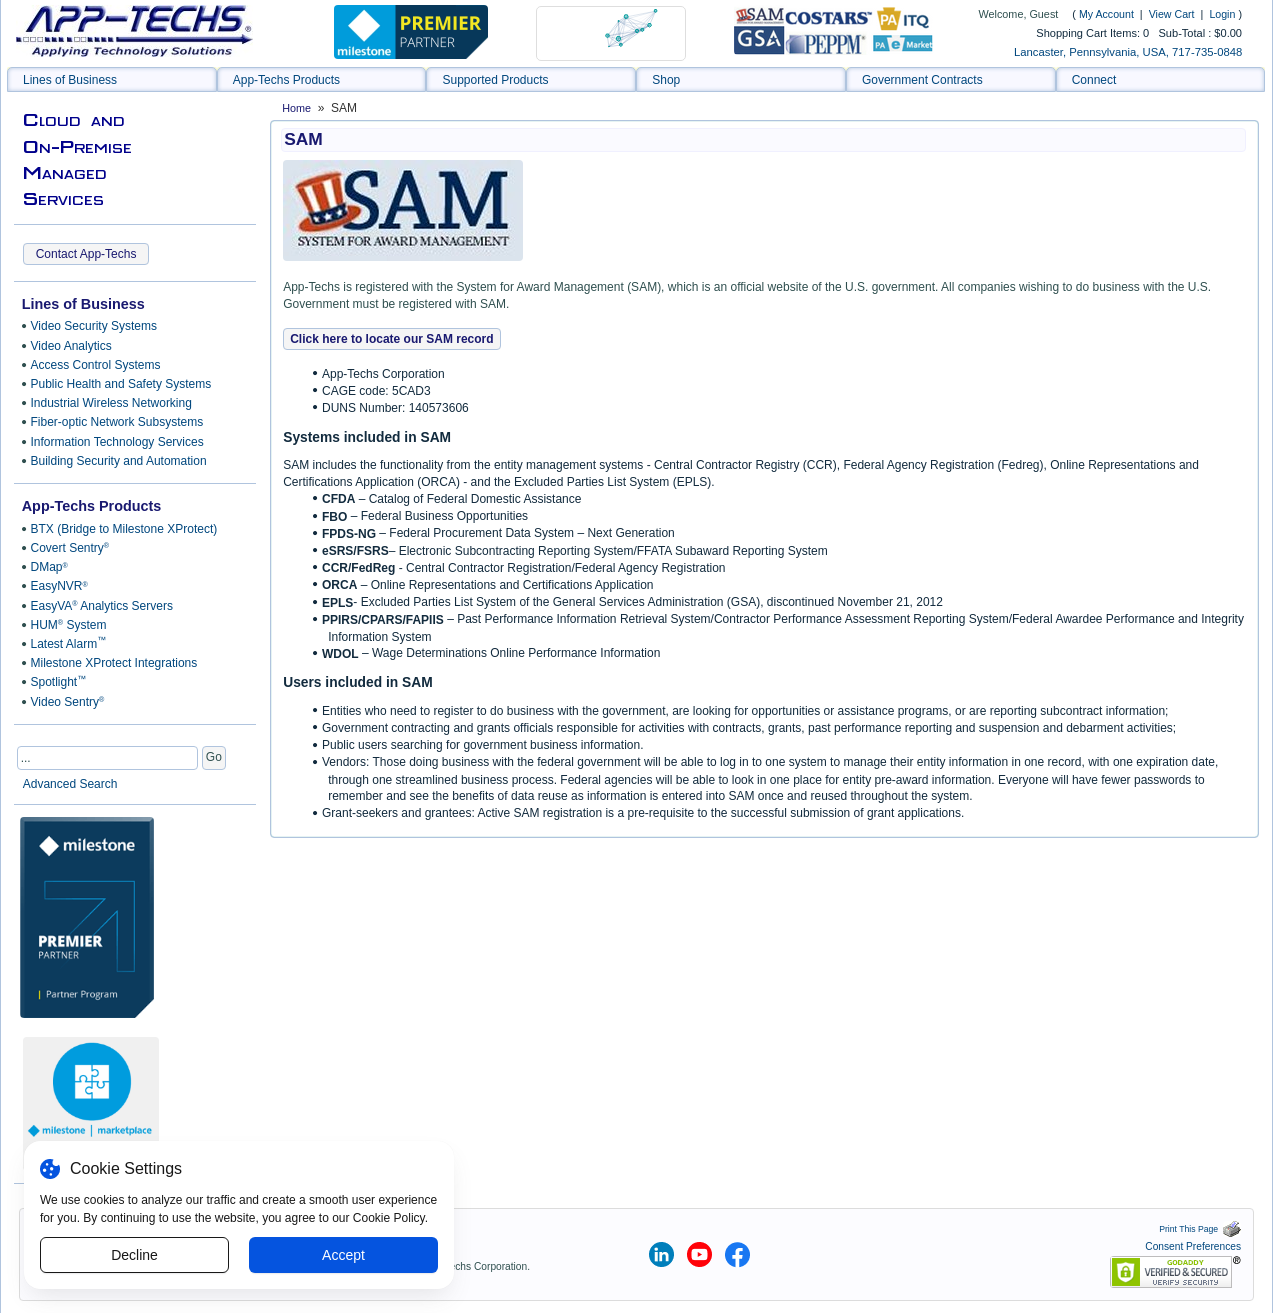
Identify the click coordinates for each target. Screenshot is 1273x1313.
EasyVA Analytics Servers (102, 606)
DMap (49, 567)
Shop (666, 80)
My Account (1106, 14)
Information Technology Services (117, 442)
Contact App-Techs (86, 254)
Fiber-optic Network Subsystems (117, 422)
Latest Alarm (69, 643)
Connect (1094, 80)
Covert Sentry (70, 548)
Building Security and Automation (119, 461)
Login (1222, 14)
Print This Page (1200, 1229)
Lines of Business (70, 80)
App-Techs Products (286, 80)
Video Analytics (71, 346)
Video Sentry (68, 702)
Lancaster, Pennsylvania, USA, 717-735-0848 (1128, 52)
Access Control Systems (96, 365)
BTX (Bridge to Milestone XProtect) (124, 529)
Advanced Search (70, 784)
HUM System (69, 625)
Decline (134, 1255)
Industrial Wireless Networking (111, 403)
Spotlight (59, 682)
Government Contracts (922, 80)
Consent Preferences (1193, 1246)
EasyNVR (59, 586)
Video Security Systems (94, 326)
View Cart (1173, 14)
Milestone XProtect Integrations (114, 663)
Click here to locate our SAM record (391, 339)
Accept (343, 1255)
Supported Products (495, 80)
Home (296, 108)
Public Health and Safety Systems (121, 384)
